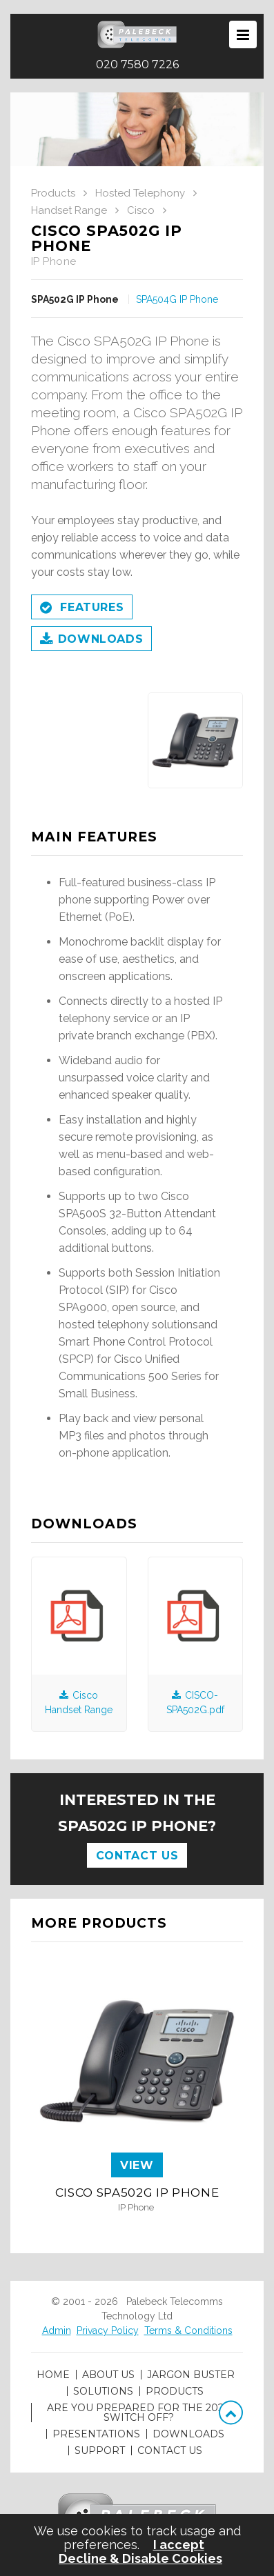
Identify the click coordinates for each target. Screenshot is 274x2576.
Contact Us (137, 1855)
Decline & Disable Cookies (140, 2559)
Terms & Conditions (188, 2330)
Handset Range (69, 210)
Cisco (141, 210)
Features (82, 608)
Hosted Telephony (140, 193)
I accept (178, 2545)
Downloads (91, 640)
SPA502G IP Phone (75, 299)
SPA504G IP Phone (177, 299)
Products (53, 193)
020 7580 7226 (137, 65)
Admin (56, 2330)
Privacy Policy (108, 2330)
